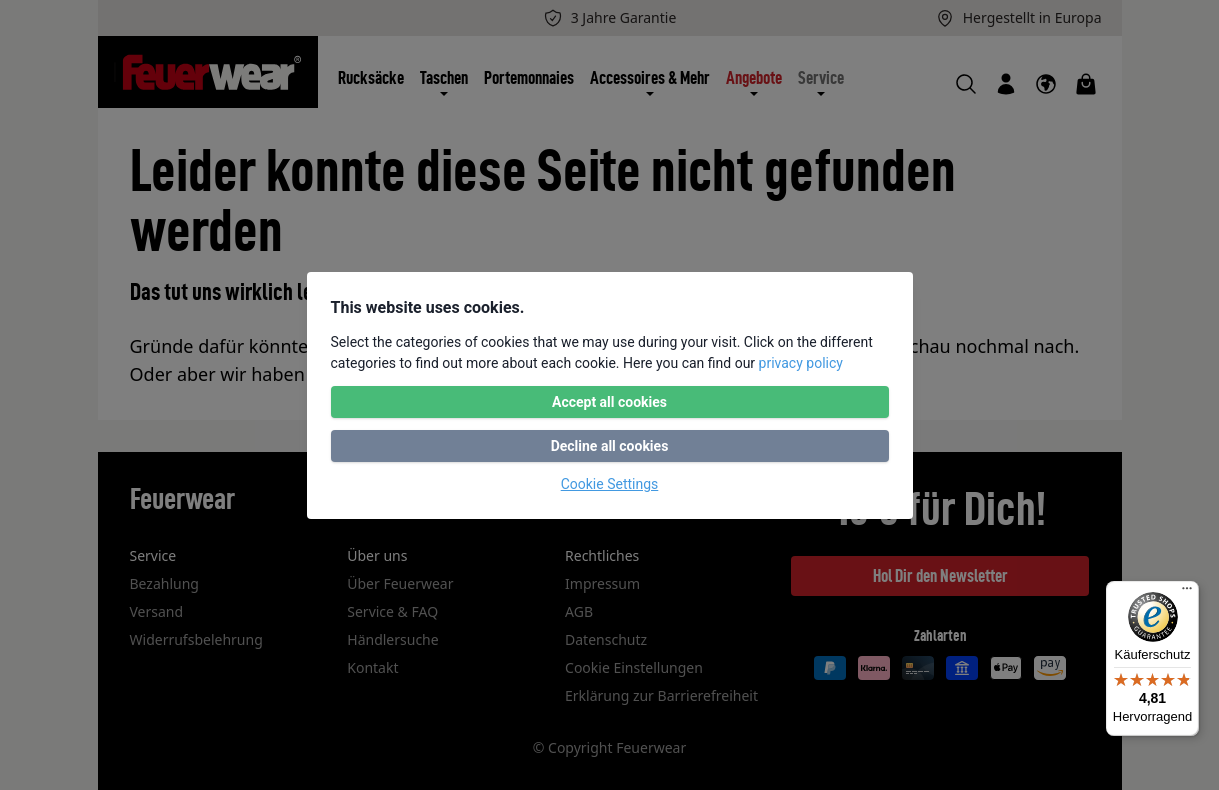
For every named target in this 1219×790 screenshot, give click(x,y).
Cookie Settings (610, 484)
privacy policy (801, 363)
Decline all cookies (610, 446)
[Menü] (1187, 593)
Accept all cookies (609, 402)
